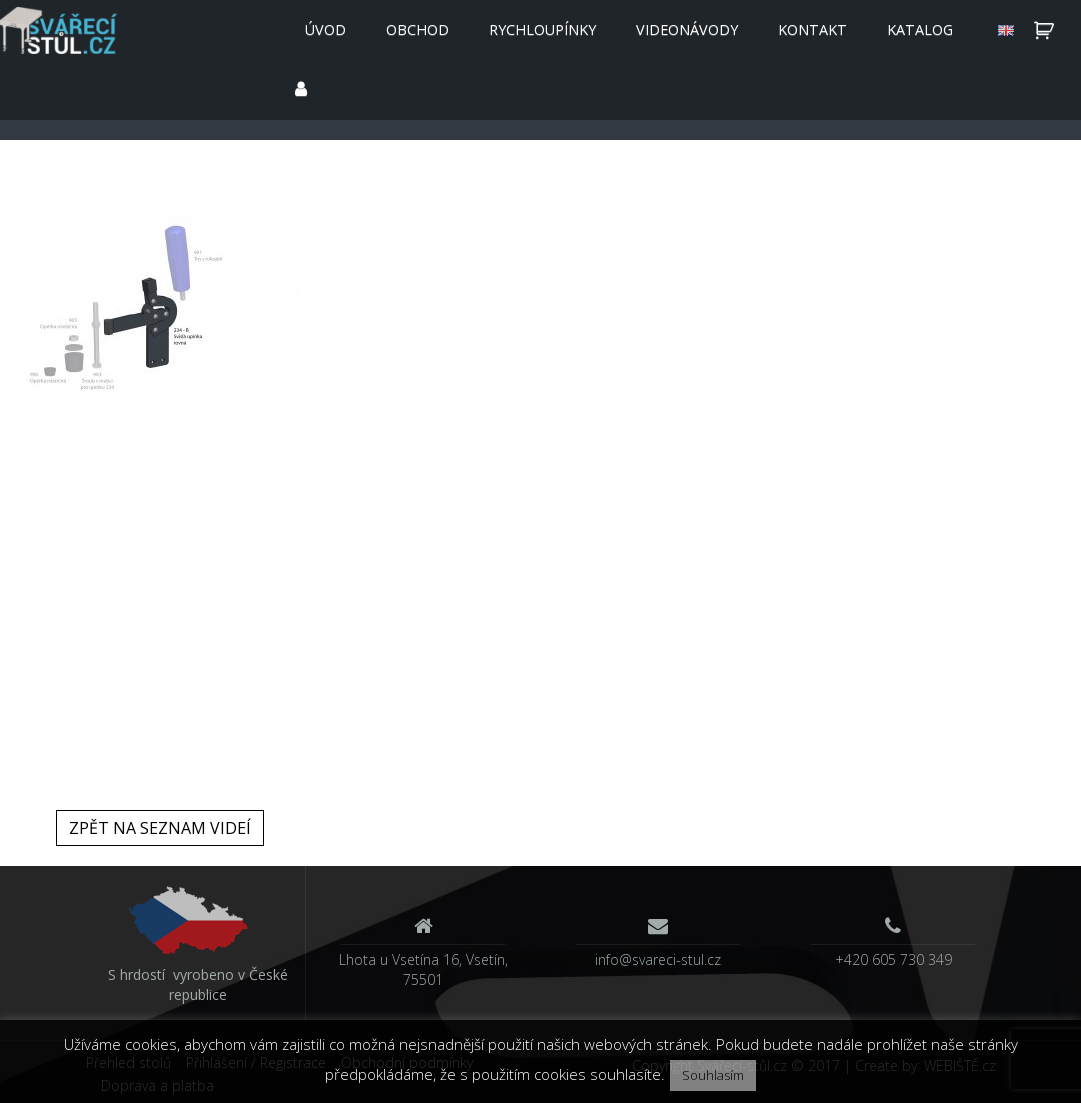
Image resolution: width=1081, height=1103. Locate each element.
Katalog (920, 29)
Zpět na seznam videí (160, 828)
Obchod (417, 29)
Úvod (325, 29)
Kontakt (812, 29)
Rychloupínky (542, 29)
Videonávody (687, 29)
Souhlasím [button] (713, 1075)
